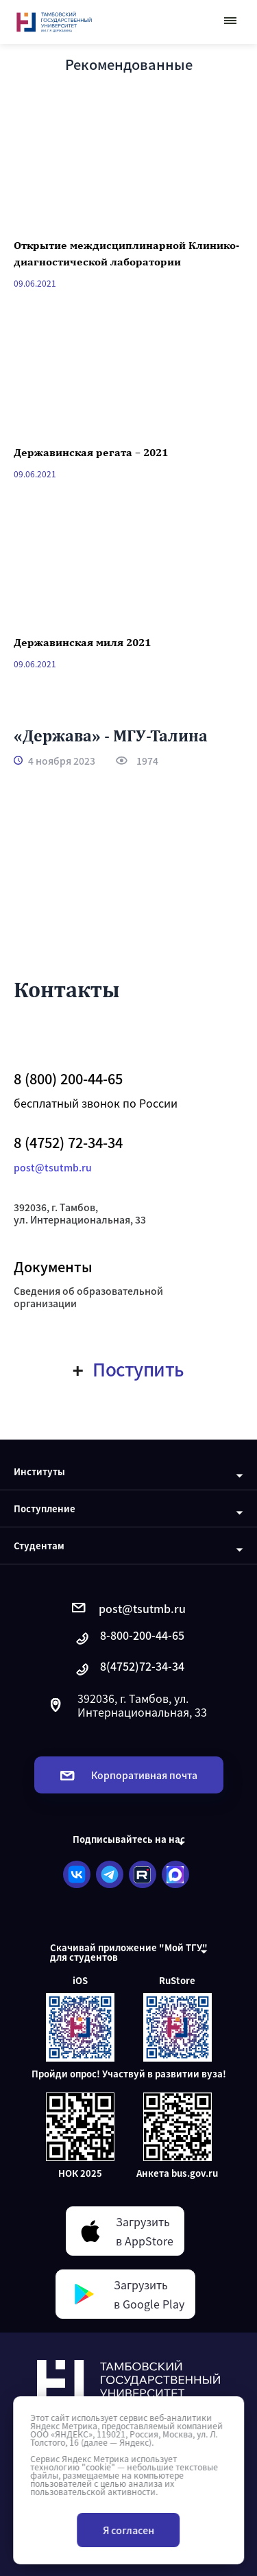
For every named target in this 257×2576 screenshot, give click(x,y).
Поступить (128, 1369)
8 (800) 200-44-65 (68, 1079)
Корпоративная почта (128, 1775)
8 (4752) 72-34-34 (68, 1142)
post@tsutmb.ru (53, 1167)
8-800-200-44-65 (128, 1639)
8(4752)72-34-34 (128, 1669)
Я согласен (128, 2530)
